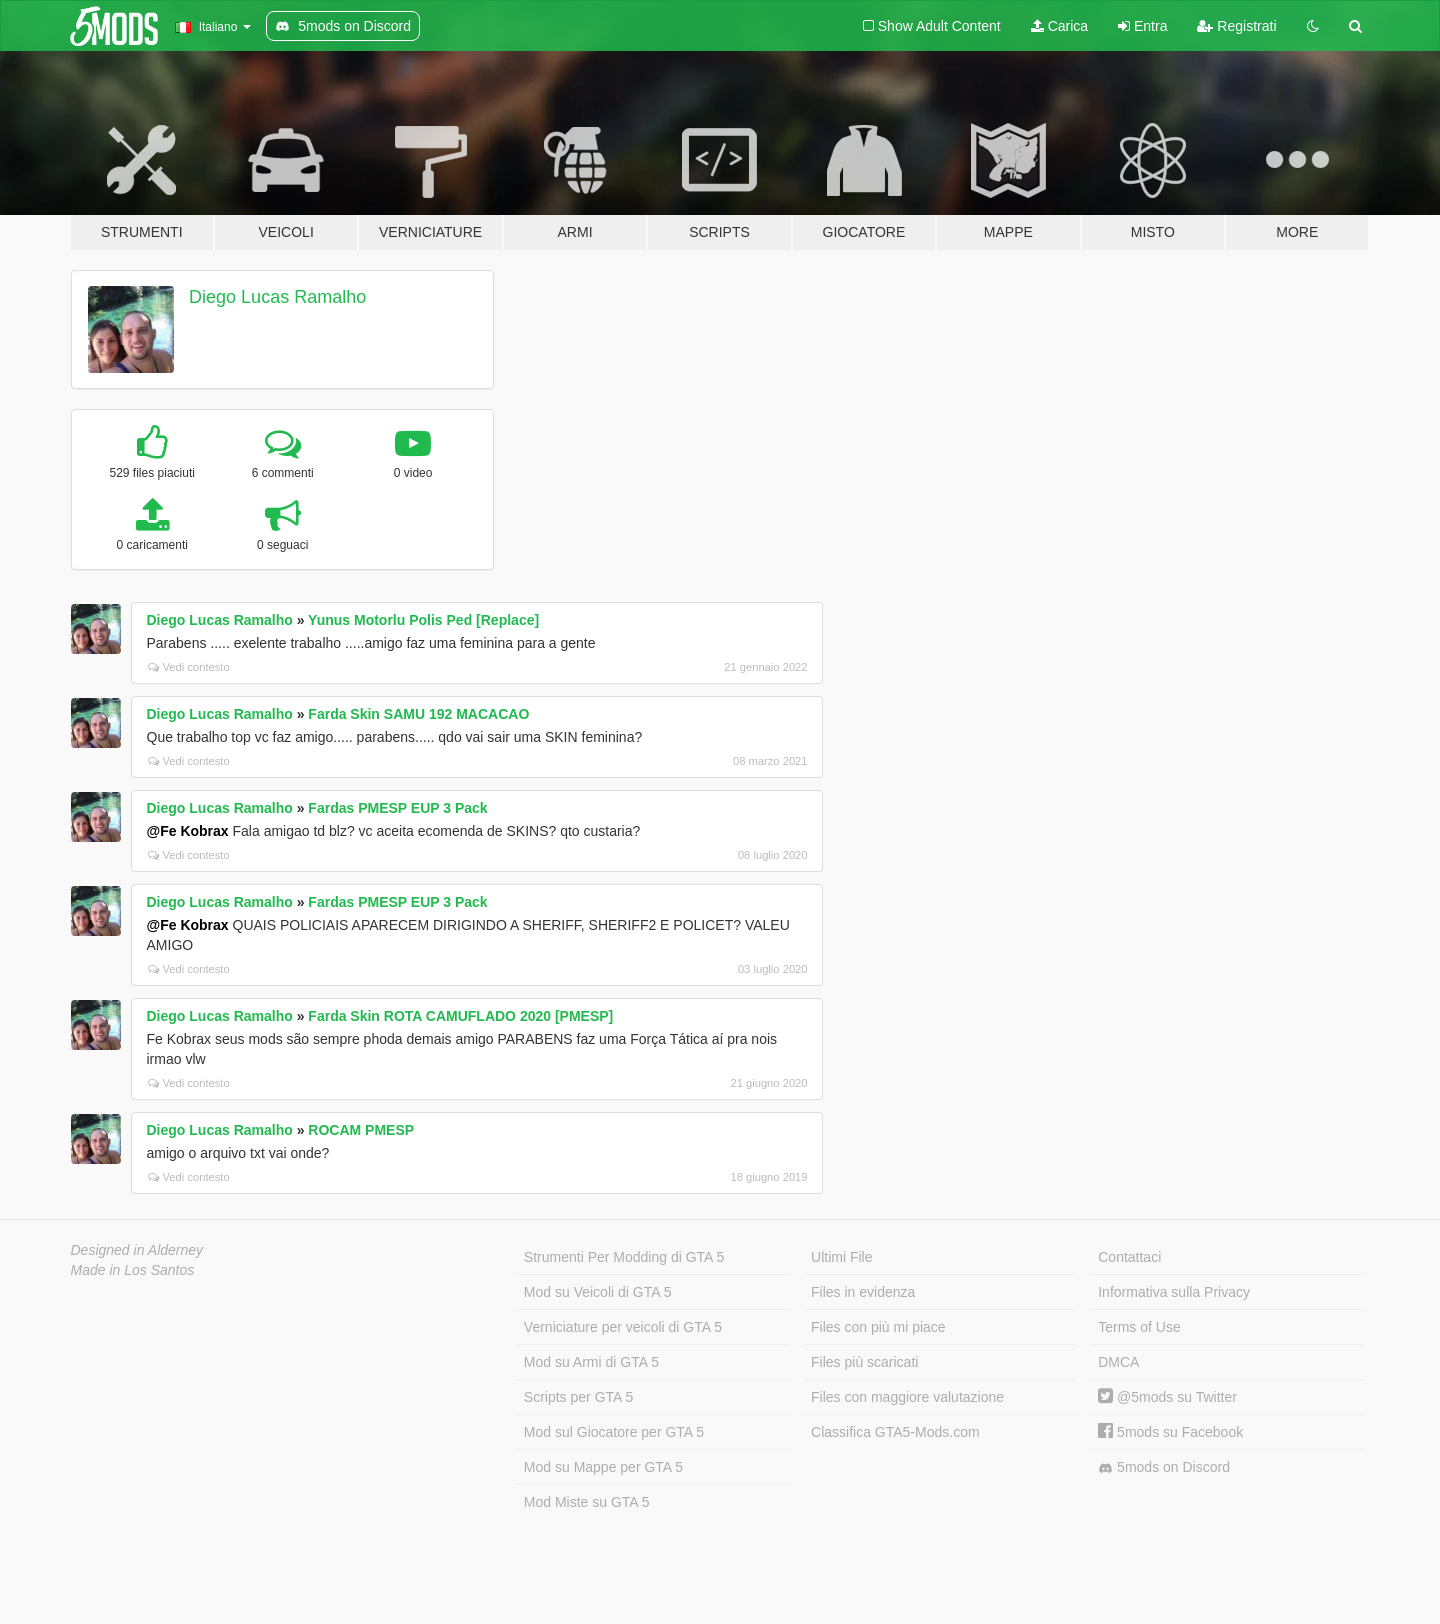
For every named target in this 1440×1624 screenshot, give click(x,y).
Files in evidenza (863, 1292)
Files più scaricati (864, 1362)
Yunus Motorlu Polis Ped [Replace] (423, 620)
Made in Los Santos (133, 1270)
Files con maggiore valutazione (907, 1397)
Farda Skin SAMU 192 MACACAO (418, 714)
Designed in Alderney (137, 1250)
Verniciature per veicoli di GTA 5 (623, 1327)
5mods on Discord (1164, 1467)
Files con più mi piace (878, 1327)
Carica (1059, 26)
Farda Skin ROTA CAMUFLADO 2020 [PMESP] (460, 1016)
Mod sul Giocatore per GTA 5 (614, 1432)
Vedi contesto (189, 667)
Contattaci (1129, 1257)
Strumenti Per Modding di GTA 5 (624, 1257)
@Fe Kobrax (188, 831)
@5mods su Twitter (1167, 1397)
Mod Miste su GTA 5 (587, 1502)
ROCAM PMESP (361, 1130)
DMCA (1118, 1362)
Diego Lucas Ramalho (277, 297)
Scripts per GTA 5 (578, 1397)
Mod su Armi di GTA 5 (591, 1362)
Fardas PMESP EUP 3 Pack (397, 808)
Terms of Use (1139, 1327)
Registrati (1236, 26)
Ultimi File (841, 1257)
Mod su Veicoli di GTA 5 (598, 1292)
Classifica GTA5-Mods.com (895, 1432)
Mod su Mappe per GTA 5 (603, 1467)
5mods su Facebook (1170, 1432)
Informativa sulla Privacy (1174, 1292)
